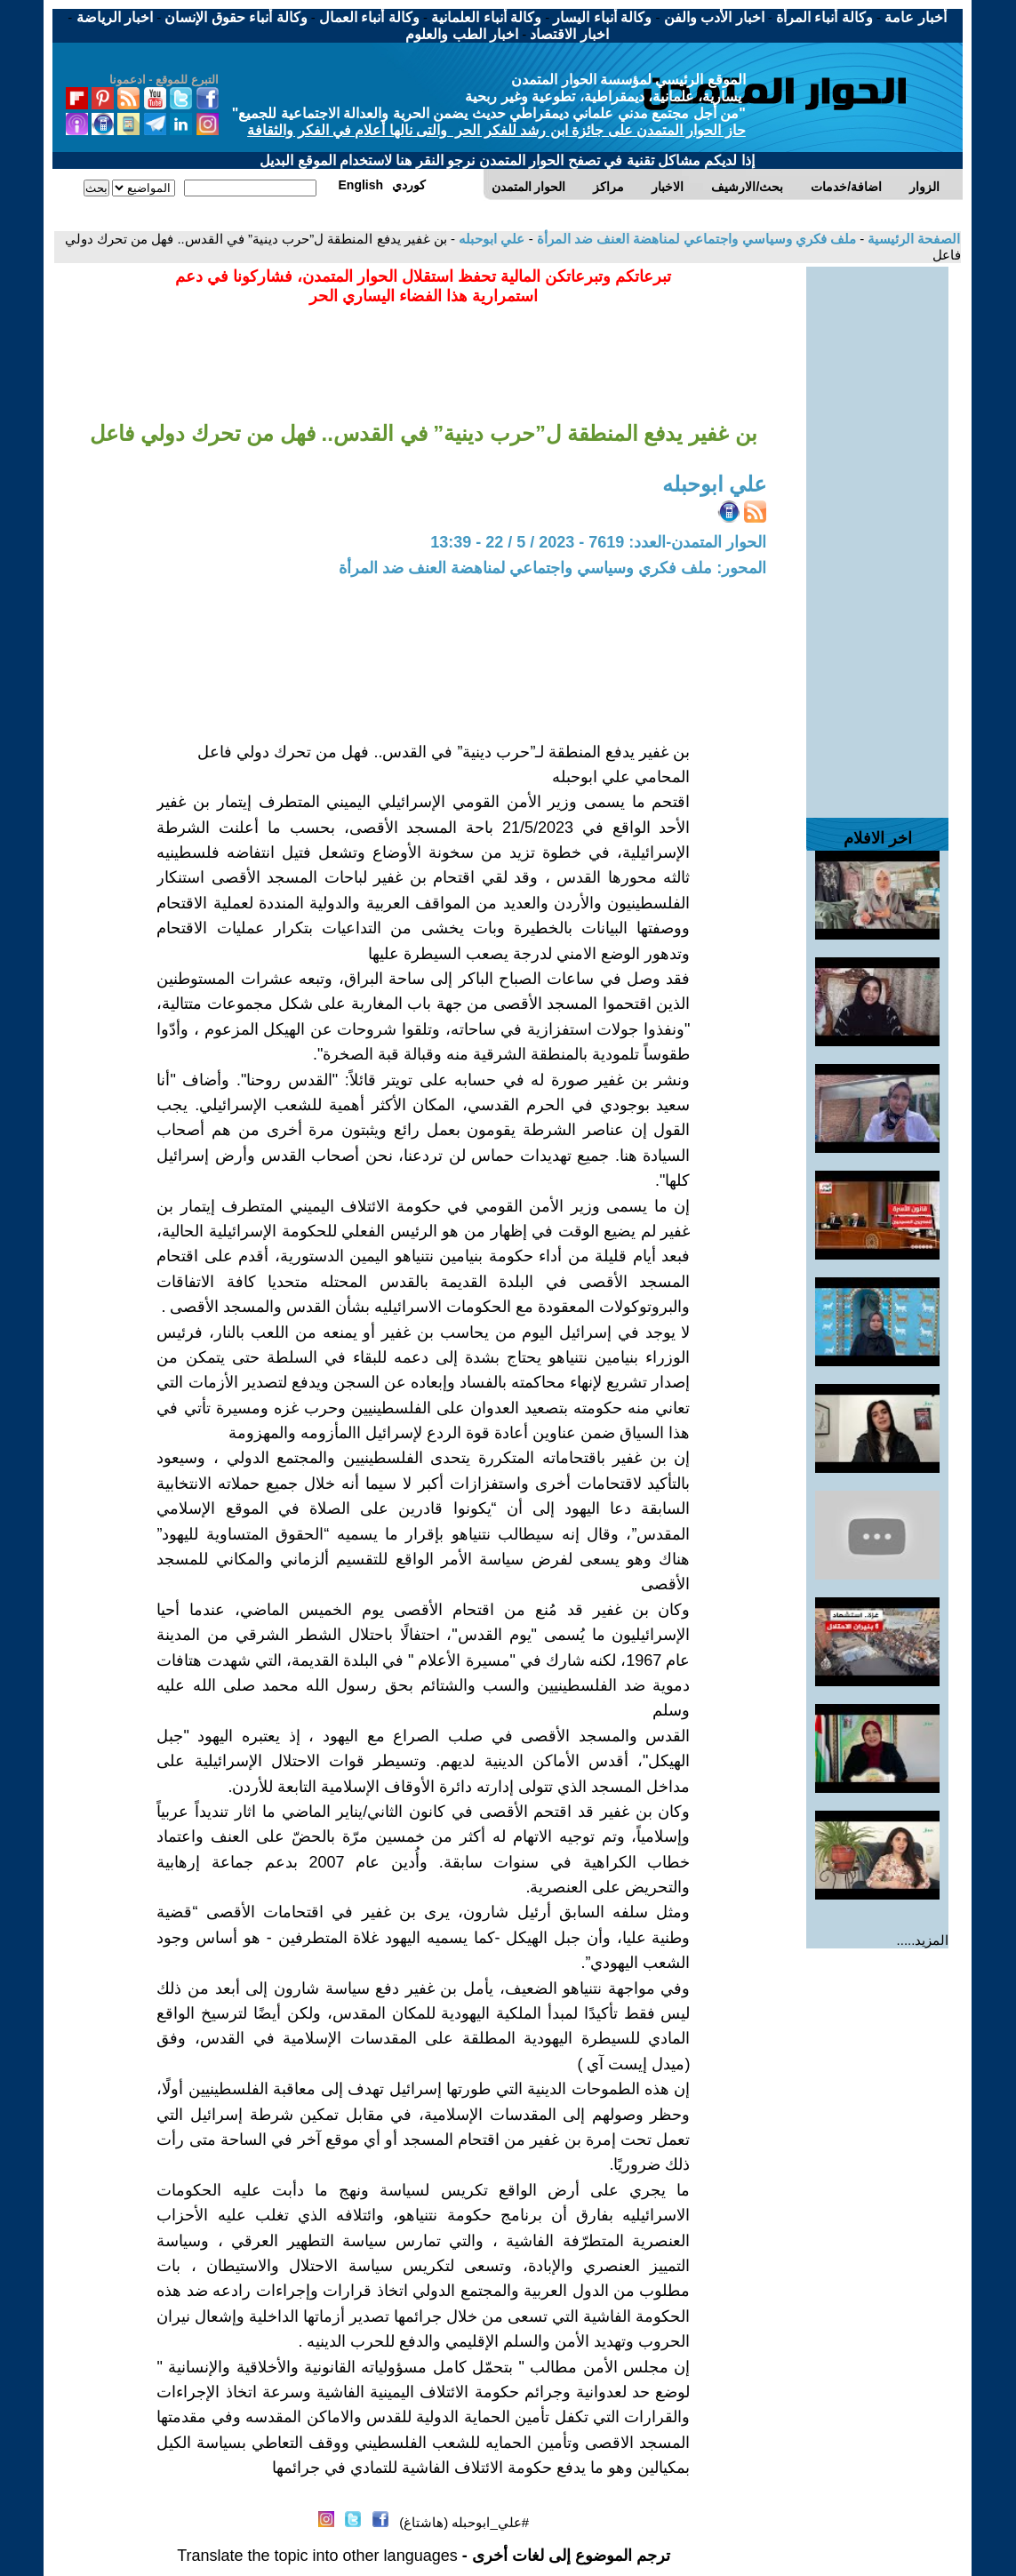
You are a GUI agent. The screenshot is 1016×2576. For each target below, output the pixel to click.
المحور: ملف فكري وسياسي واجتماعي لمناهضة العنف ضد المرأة (552, 568)
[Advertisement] (877, 533)
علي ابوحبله (489, 238)
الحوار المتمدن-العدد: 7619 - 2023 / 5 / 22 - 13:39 (598, 542)
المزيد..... (923, 1940)
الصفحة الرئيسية (912, 238)
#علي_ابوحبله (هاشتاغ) (464, 2522)
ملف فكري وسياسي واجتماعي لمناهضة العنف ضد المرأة (694, 238)
